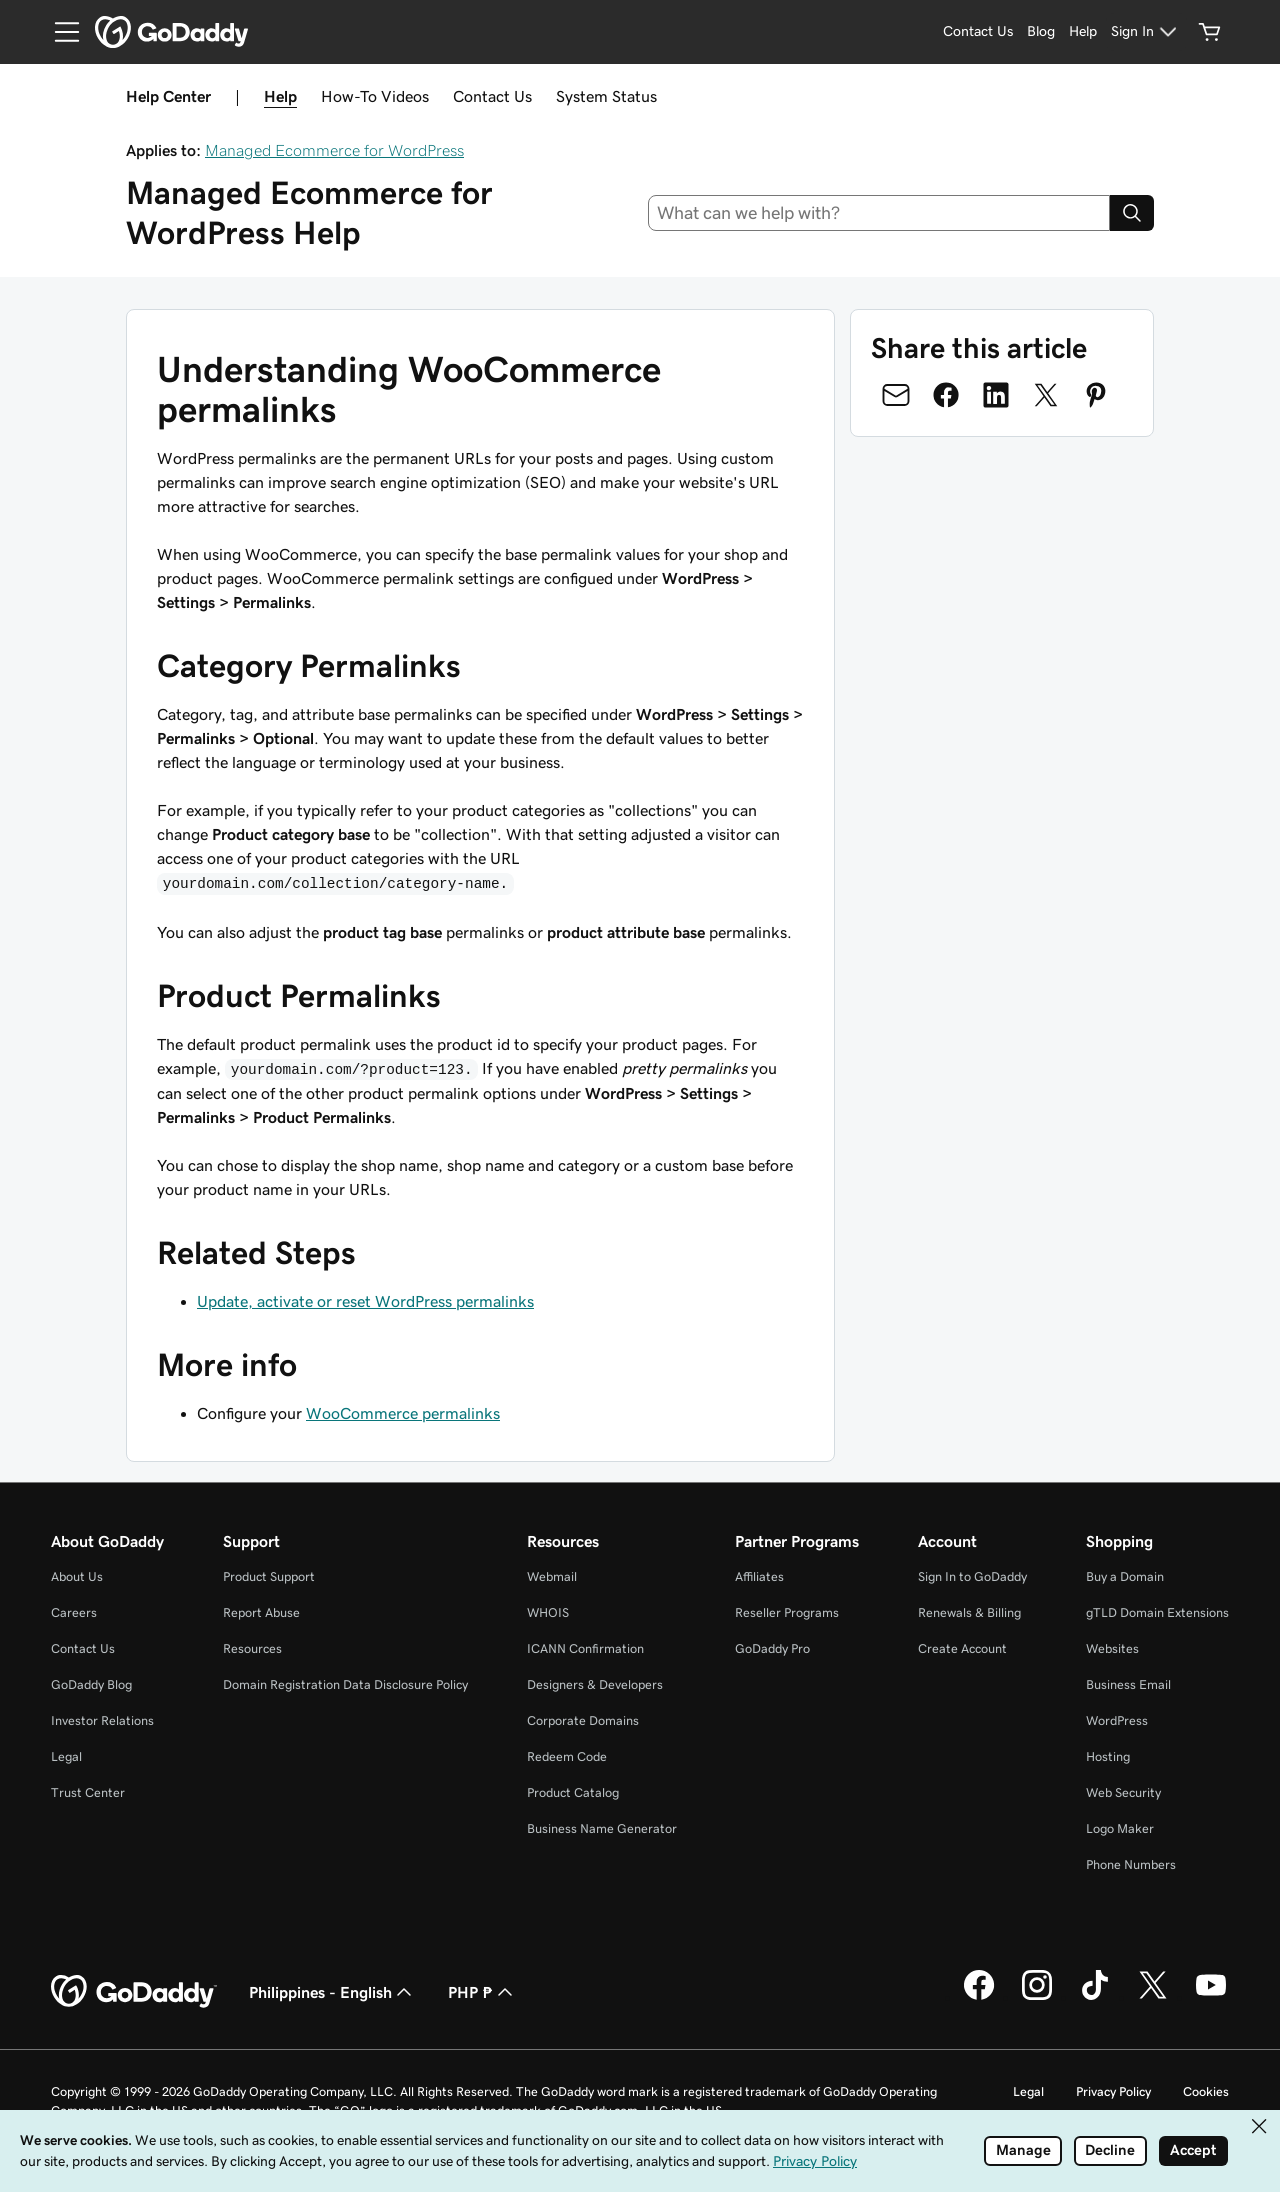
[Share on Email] (896, 395)
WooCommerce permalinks (403, 1413)
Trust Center (88, 1792)
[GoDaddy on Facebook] (979, 1997)
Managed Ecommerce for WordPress (334, 150)
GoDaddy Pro (772, 1648)
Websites (1112, 1648)
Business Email (1128, 1684)
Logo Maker (1120, 1828)
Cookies (1206, 2091)
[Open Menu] (59, 32)
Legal (66, 1756)
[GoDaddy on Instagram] (1037, 1997)
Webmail (552, 1576)
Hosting (1108, 1756)
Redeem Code (567, 1756)
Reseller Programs (787, 1612)
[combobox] (879, 213)
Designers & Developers (595, 1684)
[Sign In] (1146, 32)
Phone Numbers (1131, 1864)
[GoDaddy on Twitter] (1153, 1997)
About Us (77, 1576)
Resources (252, 1648)
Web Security (1123, 1792)
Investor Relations (102, 1720)
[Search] (1132, 213)
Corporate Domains (583, 1720)
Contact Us (492, 96)
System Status (606, 96)
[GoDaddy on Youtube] (1211, 1997)
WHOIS (548, 1612)
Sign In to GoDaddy (972, 1576)
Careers (74, 1612)
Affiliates (759, 1576)
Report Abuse (261, 1612)
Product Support (269, 1576)
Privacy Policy (1113, 2091)
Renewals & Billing (969, 1612)
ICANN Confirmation (585, 1648)
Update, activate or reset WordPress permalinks (365, 1301)
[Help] (1083, 32)
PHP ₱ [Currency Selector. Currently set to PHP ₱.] (482, 1992)
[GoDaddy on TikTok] (1095, 1997)
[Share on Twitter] (1046, 395)
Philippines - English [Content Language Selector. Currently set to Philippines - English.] (332, 1992)
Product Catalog (573, 1792)
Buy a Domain (1125, 1576)
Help (280, 96)
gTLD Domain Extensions (1157, 1612)
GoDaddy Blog (91, 1684)
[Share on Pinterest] (1096, 395)
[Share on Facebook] (946, 395)
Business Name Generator (602, 1828)
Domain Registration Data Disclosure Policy (345, 1684)
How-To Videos (375, 96)
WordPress (1117, 1720)
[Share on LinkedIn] (996, 395)
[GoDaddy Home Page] (134, 1992)
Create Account (962, 1648)
